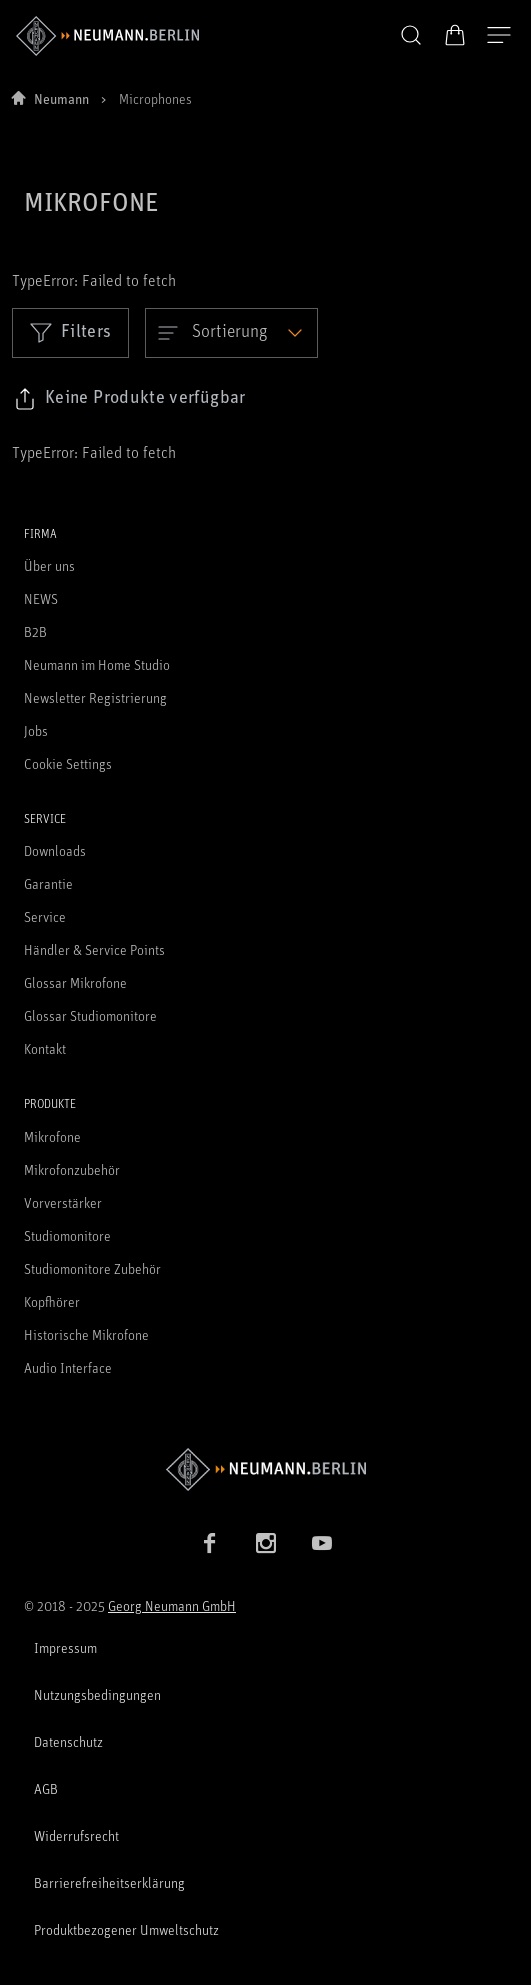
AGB (46, 1788)
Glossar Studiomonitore (90, 1015)
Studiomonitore (67, 1235)
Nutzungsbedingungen (97, 1694)
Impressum (65, 1647)
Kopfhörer (52, 1301)
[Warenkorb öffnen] (455, 35)
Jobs (36, 730)
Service (45, 916)
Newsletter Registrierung (95, 697)
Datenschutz (68, 1741)
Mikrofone (52, 1136)
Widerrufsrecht (76, 1835)
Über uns (49, 565)
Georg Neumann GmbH (172, 1605)
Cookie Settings (68, 763)
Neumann (61, 98)
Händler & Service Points (94, 949)
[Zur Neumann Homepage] (265, 1469)
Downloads (55, 850)
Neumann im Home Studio (97, 664)
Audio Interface (68, 1367)
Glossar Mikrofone (75, 982)
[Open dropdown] (231, 333)
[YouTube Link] (322, 1543)
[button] (411, 36)
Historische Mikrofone (86, 1334)
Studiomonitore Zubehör (92, 1268)
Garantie (48, 883)
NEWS (41, 598)
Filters (70, 332)
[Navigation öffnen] (499, 36)
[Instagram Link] (266, 1543)
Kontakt (45, 1048)
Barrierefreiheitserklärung (109, 1882)
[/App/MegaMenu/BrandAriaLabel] (107, 36)
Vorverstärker (63, 1202)
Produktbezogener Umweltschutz (126, 1929)
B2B (35, 631)
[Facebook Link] (210, 1543)
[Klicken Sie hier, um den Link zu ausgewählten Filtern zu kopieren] (129, 399)
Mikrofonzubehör (72, 1169)
